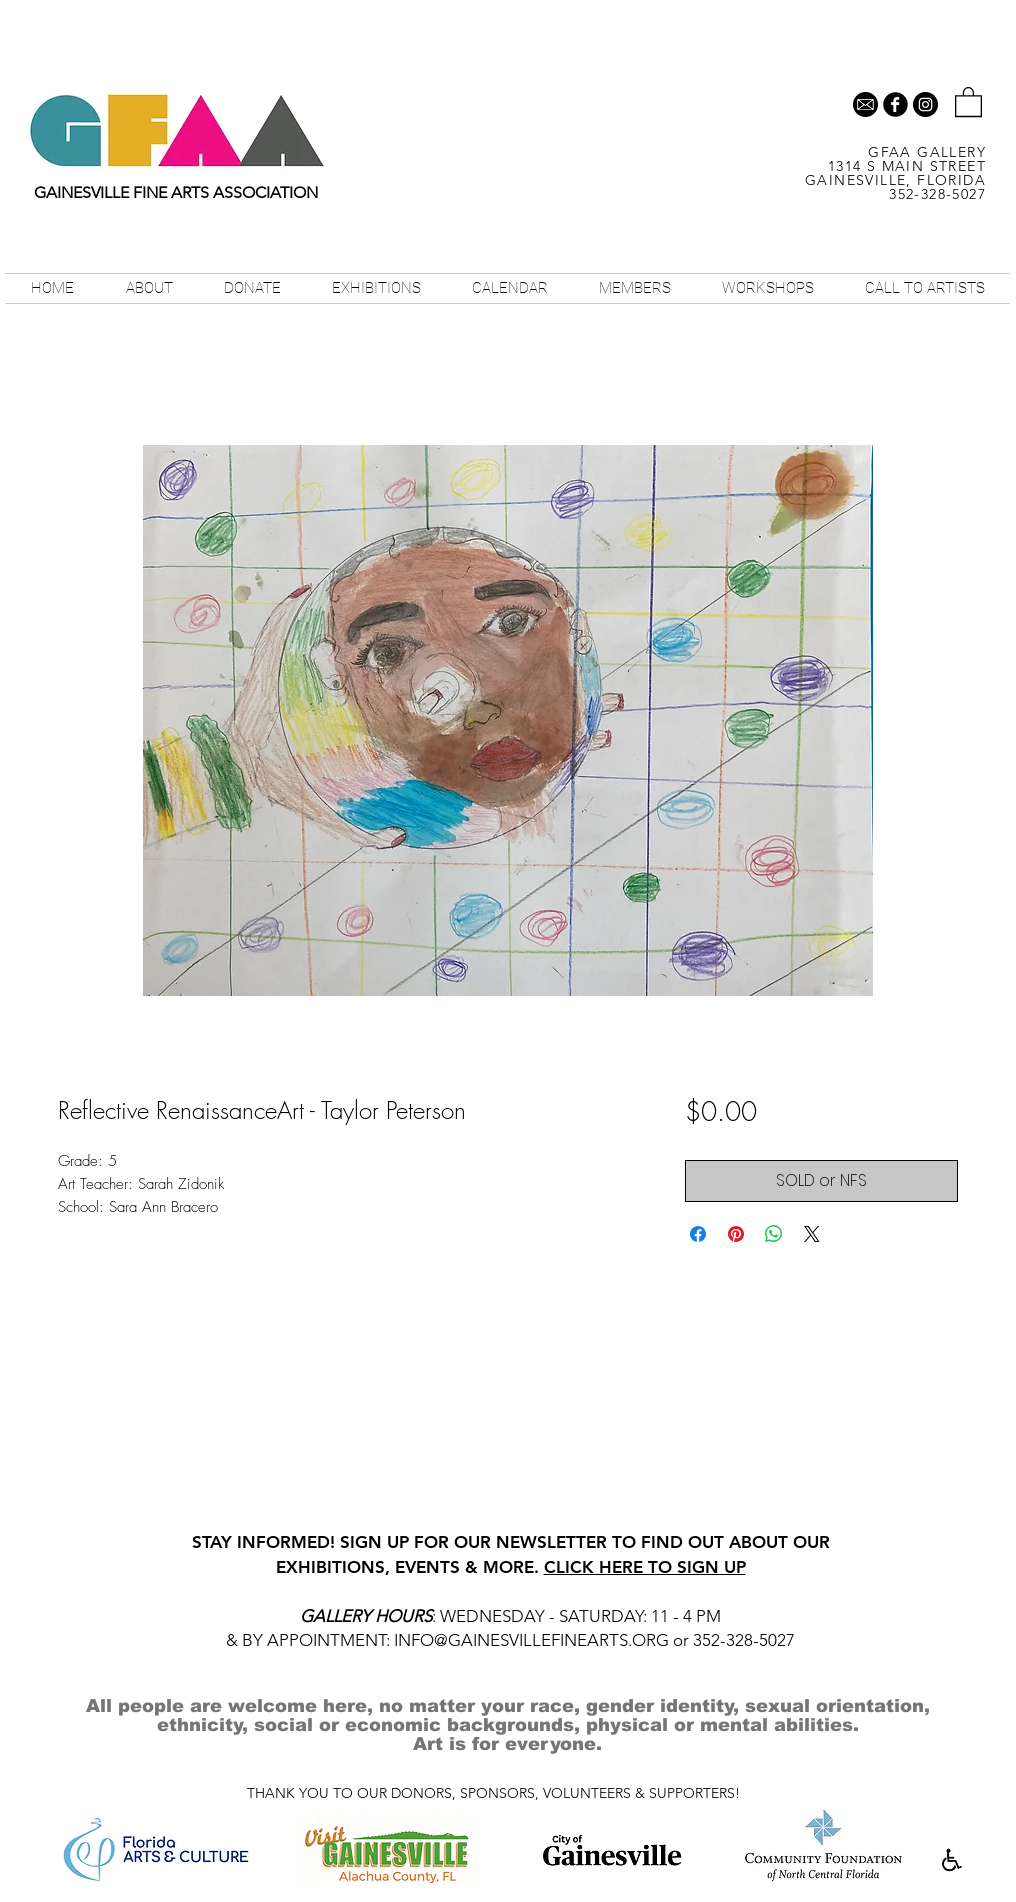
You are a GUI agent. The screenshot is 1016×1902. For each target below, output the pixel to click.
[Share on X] (812, 1234)
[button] (968, 101)
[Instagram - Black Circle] (925, 104)
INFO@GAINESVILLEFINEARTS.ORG (531, 1640)
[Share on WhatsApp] (774, 1234)
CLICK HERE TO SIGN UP (645, 1567)
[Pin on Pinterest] (736, 1234)
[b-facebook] (895, 104)
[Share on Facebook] (698, 1234)
